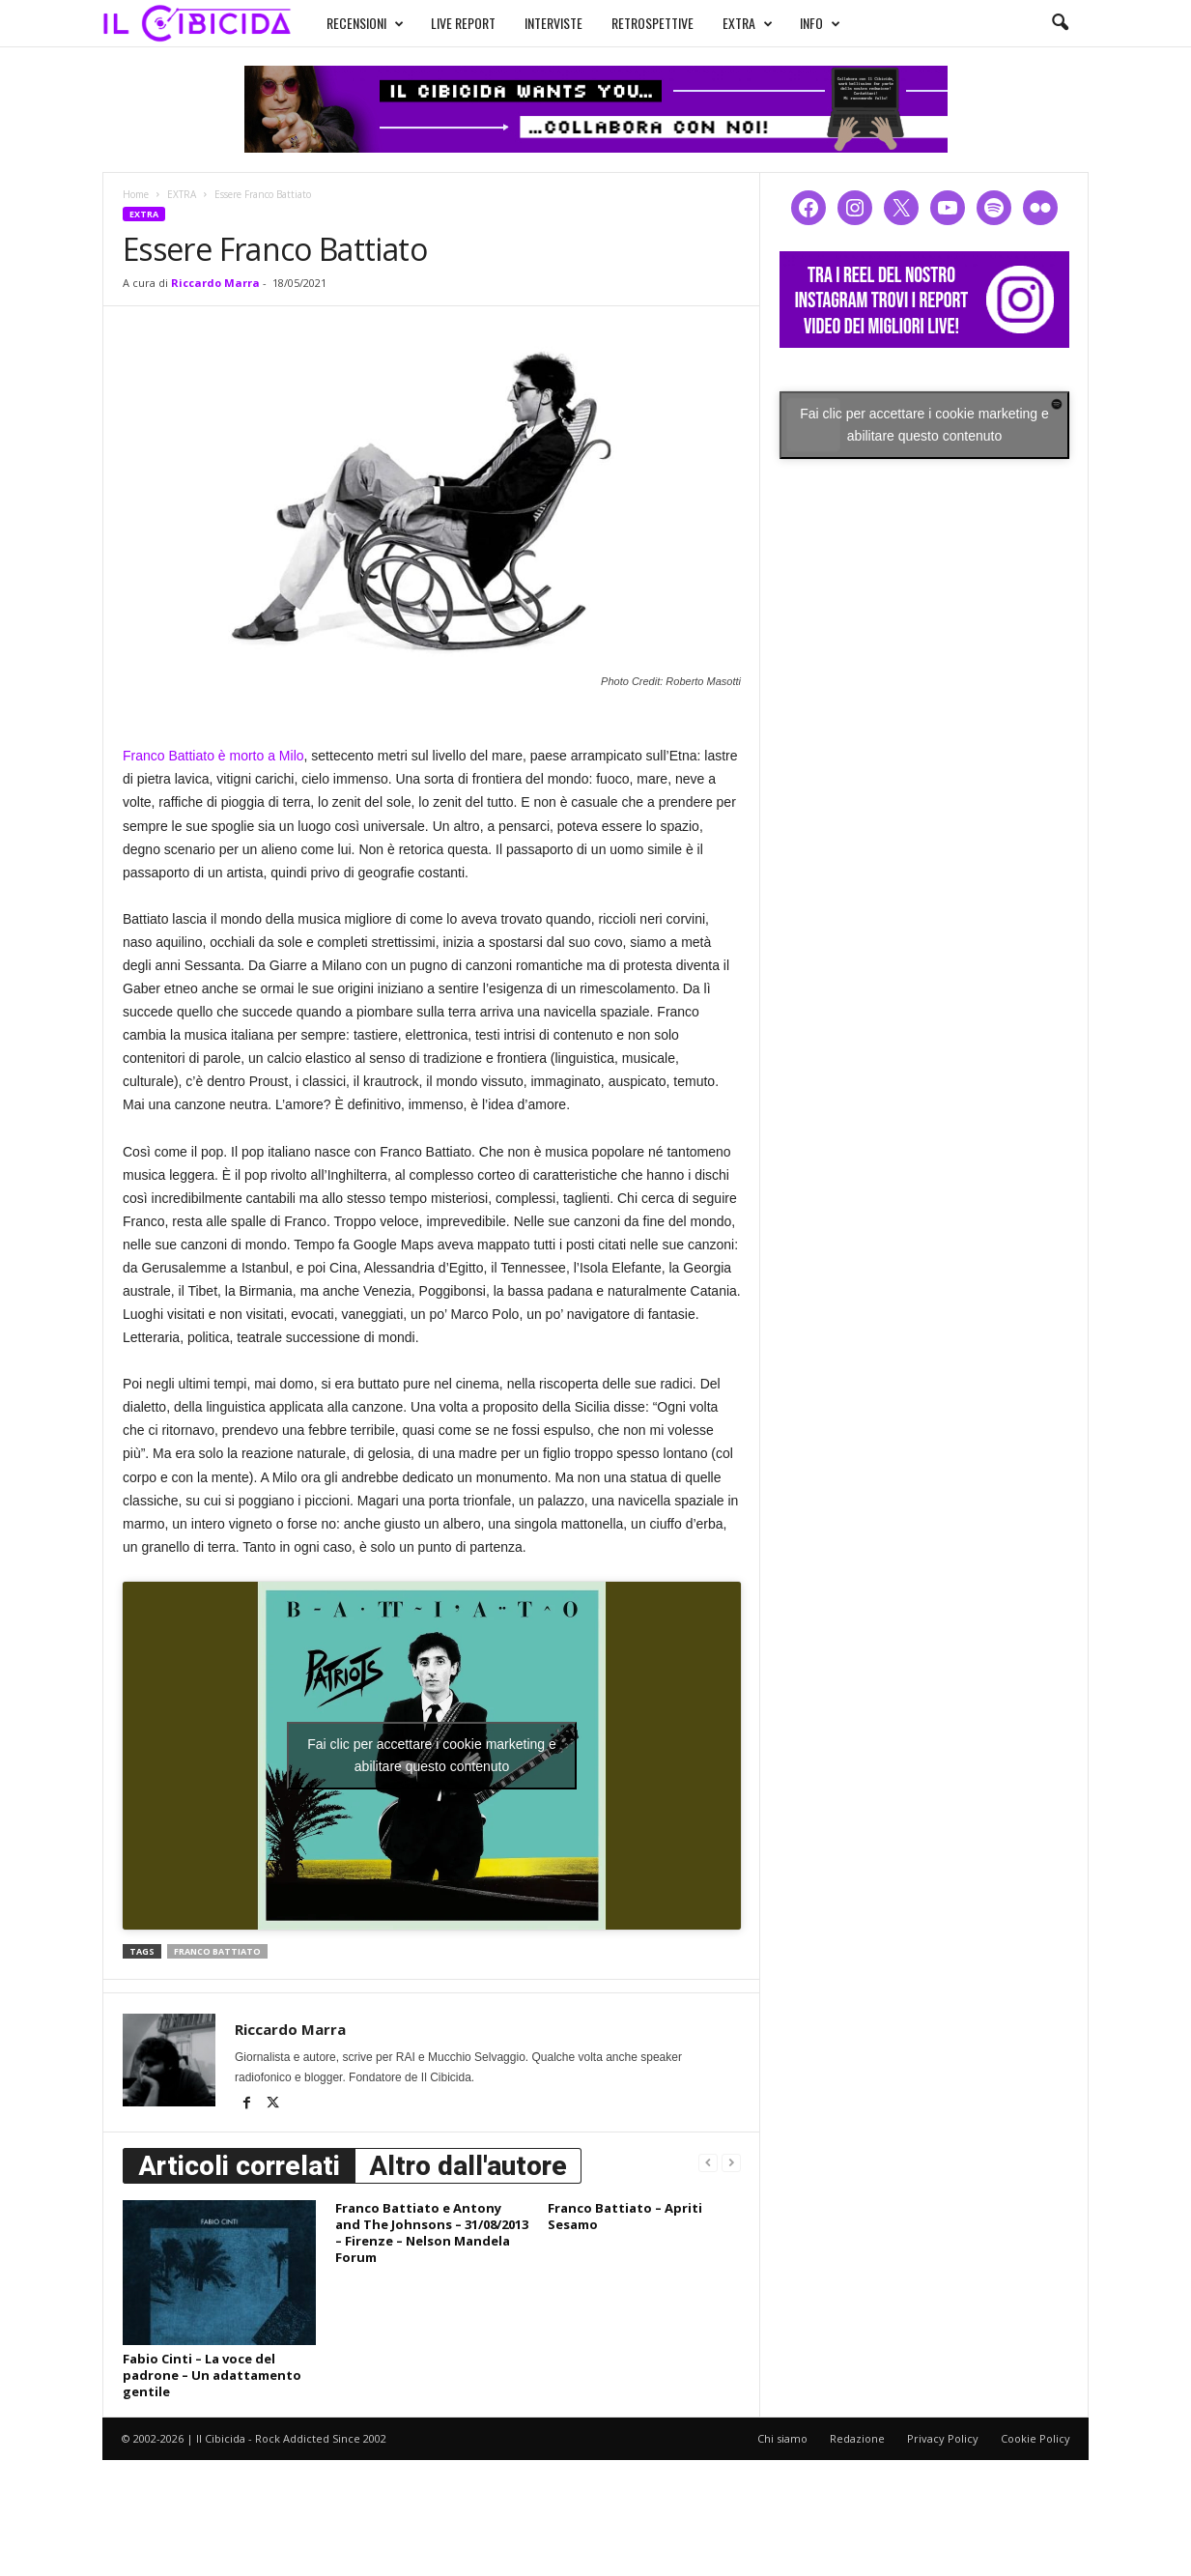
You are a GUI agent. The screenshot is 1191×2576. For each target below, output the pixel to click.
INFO (820, 23)
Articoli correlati (239, 2166)
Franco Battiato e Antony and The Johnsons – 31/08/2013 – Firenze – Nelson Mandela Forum (431, 2232)
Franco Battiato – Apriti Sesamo (625, 2216)
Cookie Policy (1035, 2438)
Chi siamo (782, 2438)
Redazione (857, 2438)
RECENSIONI (365, 23)
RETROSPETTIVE (652, 23)
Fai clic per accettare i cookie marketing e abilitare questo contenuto (431, 1755)
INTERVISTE (553, 23)
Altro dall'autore (468, 2166)
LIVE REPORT (463, 23)
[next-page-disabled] (731, 2162)
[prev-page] (708, 2162)
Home (136, 194)
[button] (1059, 23)
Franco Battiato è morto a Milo (213, 755)
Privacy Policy (942, 2438)
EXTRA (748, 23)
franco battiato (217, 1951)
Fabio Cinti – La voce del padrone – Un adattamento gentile (212, 2375)
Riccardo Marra (215, 282)
